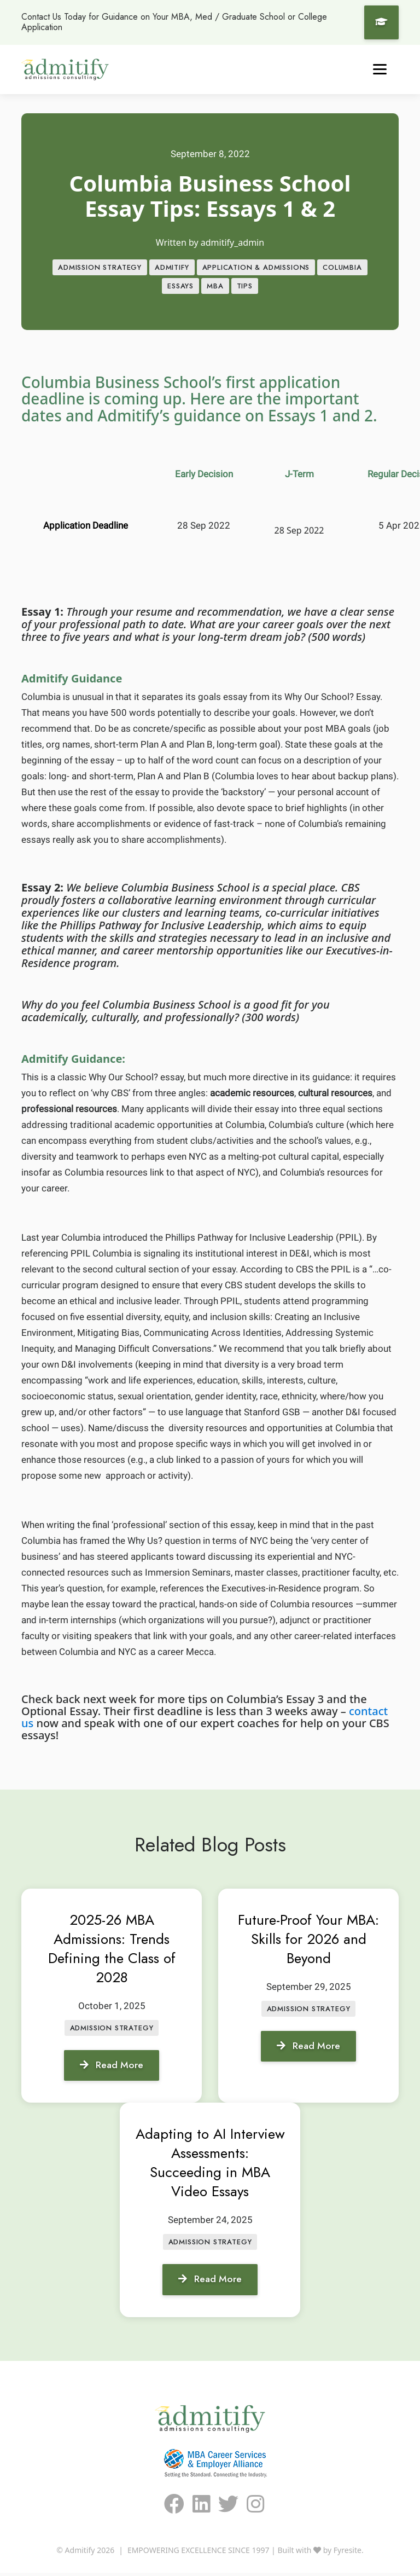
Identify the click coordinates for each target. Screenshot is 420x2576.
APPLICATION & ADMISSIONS (256, 268)
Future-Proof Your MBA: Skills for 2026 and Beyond (308, 1940)
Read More (111, 2067)
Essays (180, 287)
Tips (245, 287)
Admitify (172, 268)
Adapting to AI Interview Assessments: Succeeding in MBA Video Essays (210, 2165)
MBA (215, 287)
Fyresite (347, 2553)
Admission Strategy (100, 268)
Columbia (342, 268)
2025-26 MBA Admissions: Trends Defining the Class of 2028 (112, 1950)
